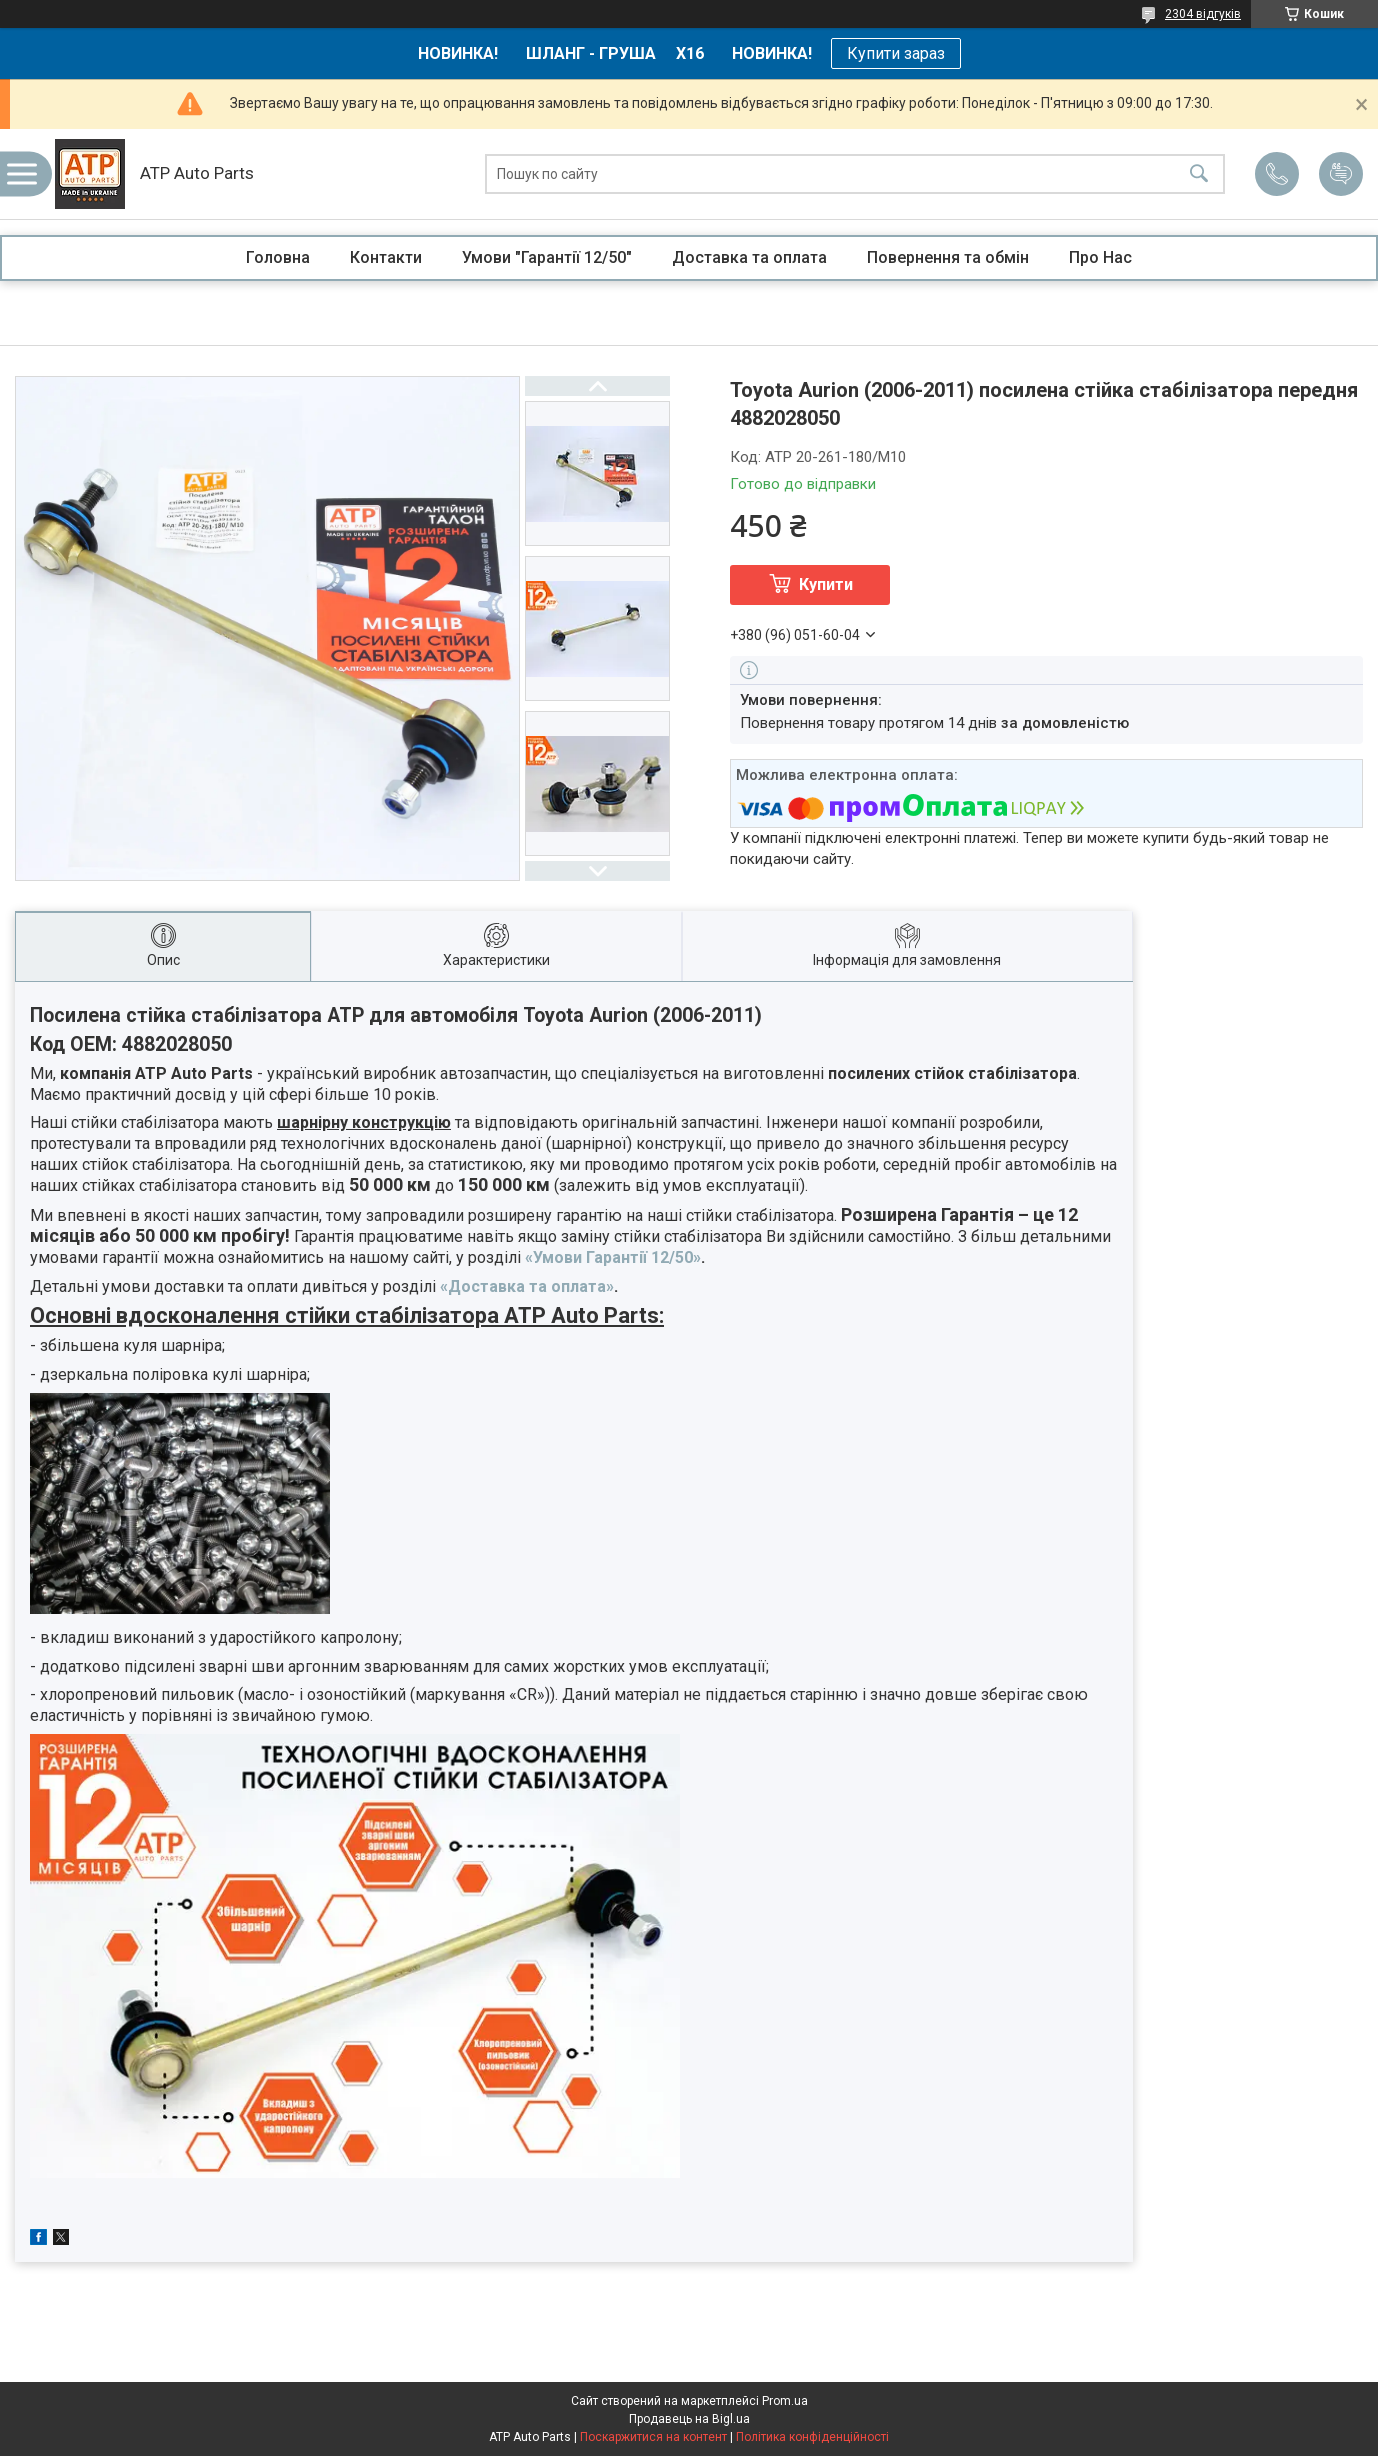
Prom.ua (785, 2401)
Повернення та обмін (948, 257)
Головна (278, 257)
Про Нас (1100, 257)
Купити (826, 584)
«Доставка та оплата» (527, 1286)
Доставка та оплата (749, 257)
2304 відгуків (1203, 14)
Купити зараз (896, 53)
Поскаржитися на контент (653, 2437)
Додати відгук (1341, 174)
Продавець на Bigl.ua (689, 2419)
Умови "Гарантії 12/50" (547, 257)
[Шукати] (1199, 174)
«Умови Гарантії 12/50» (613, 1257)
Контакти (386, 257)
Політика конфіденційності (812, 2437)
